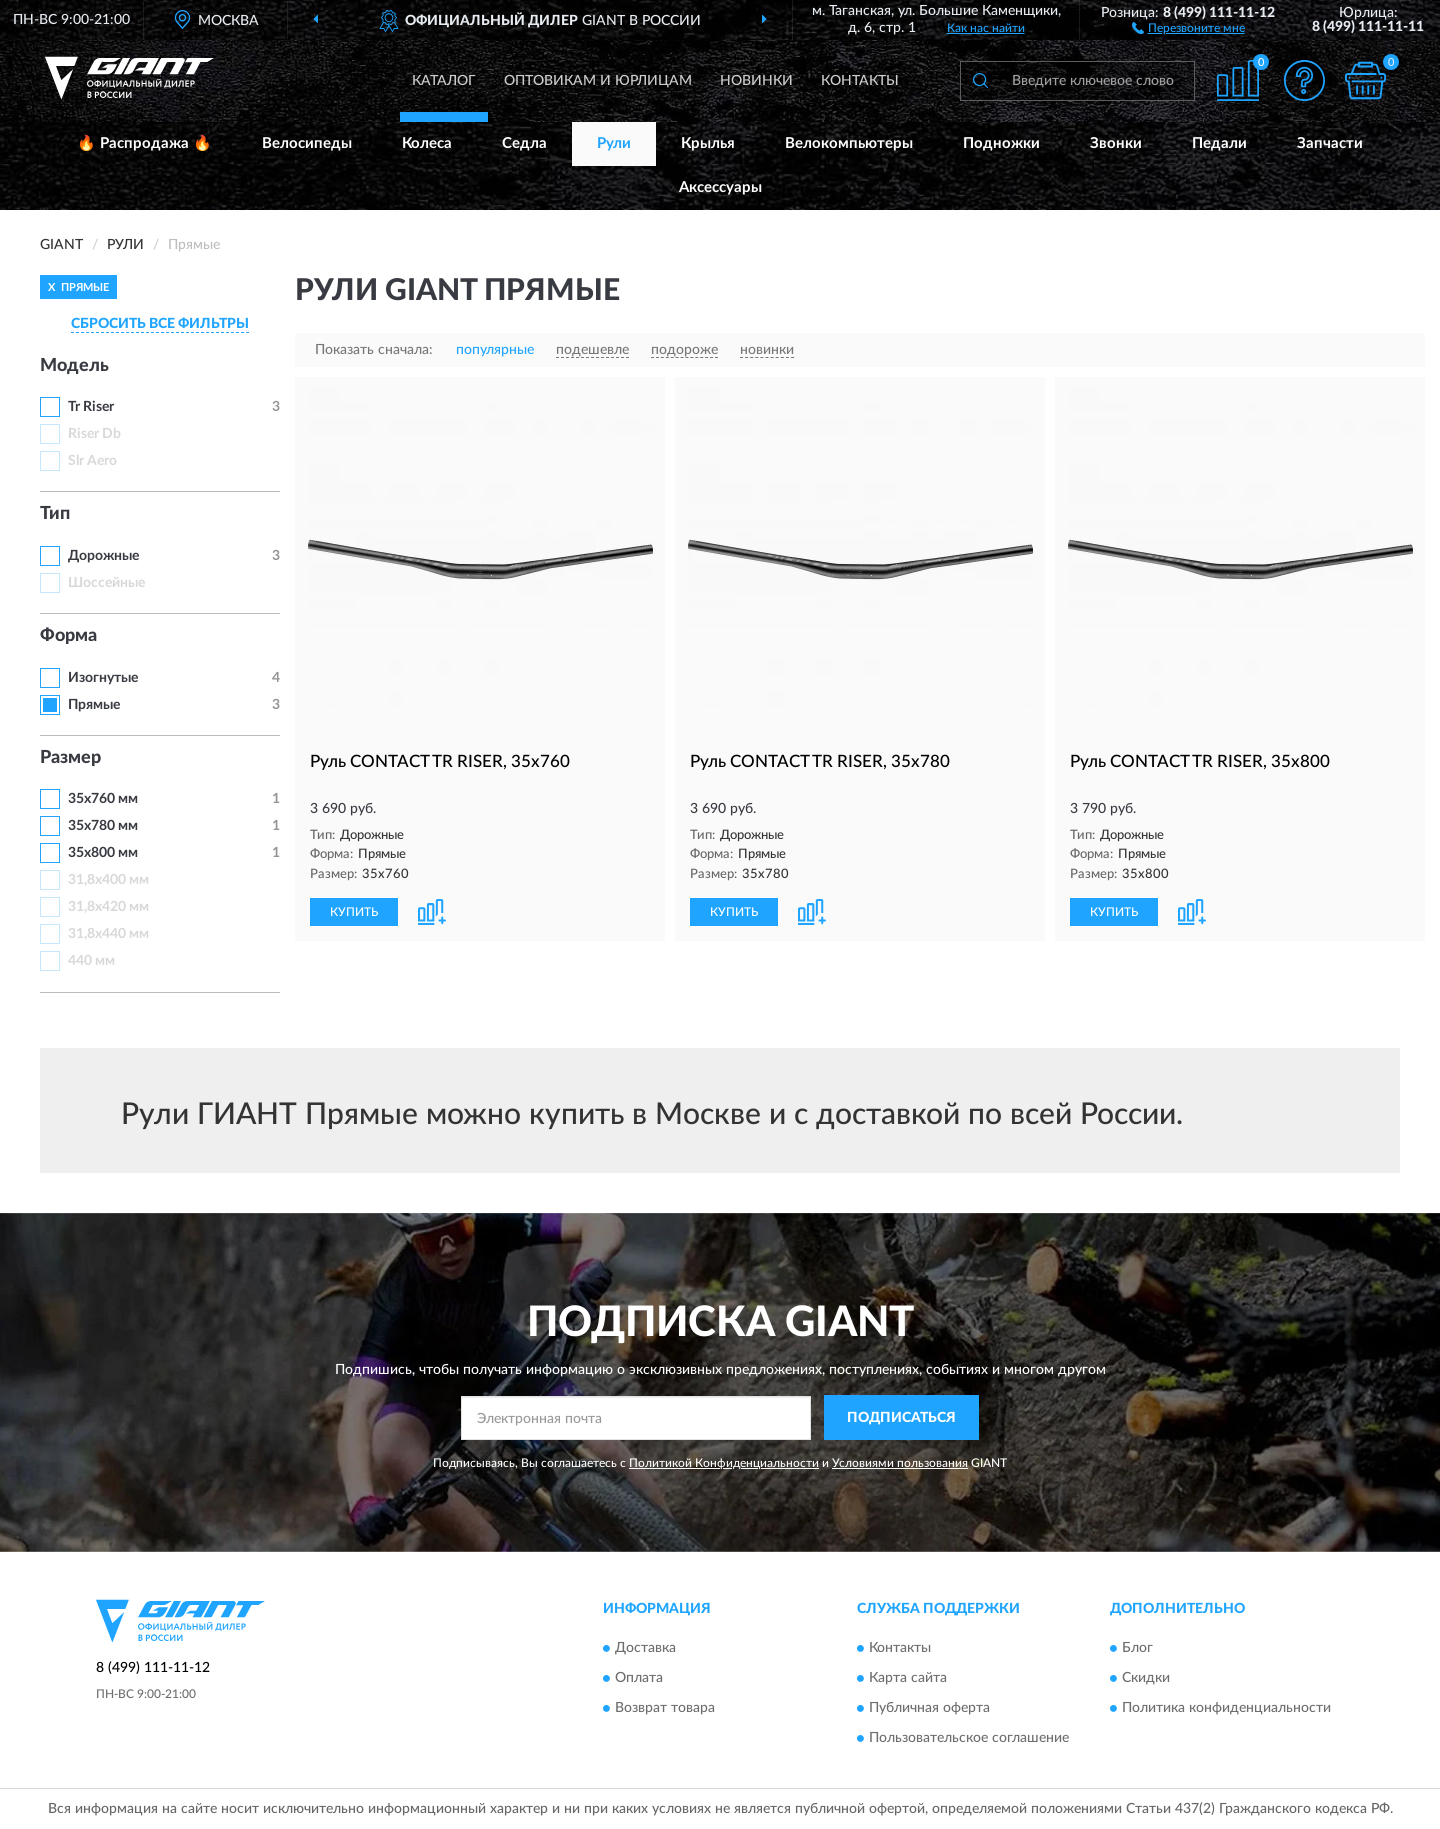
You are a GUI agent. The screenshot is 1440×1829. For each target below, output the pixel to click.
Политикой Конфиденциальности (724, 1463)
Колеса (427, 143)
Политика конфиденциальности (1226, 1708)
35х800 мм (103, 853)
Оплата (639, 1678)
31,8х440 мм (108, 934)
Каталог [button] (444, 81)
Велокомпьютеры (849, 143)
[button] (1188, 27)
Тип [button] (55, 514)
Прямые (94, 705)
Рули (614, 143)
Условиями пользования (900, 1463)
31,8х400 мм (108, 880)
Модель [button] (74, 366)
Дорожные (103, 556)
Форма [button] (68, 636)
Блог (1137, 1648)
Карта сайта (908, 1678)
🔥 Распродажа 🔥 (144, 143)
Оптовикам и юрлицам (598, 81)
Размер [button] (70, 758)
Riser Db (94, 434)
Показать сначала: (374, 350)
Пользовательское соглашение (969, 1738)
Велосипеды (307, 143)
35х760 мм (103, 799)
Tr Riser (91, 407)
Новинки (756, 81)
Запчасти (1330, 143)
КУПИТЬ (354, 912)
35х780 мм (103, 826)
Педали (1219, 143)
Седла (524, 143)
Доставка (645, 1648)
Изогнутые (103, 678)
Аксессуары (720, 187)
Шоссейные (106, 583)
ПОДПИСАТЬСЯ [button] (901, 1418)
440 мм (91, 961)
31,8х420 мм (108, 907)
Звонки (1116, 143)
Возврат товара (665, 1708)
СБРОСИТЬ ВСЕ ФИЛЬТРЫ (160, 324)
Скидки (1146, 1678)
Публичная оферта (929, 1708)
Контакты (860, 81)
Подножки (1001, 143)
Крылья (708, 143)
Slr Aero (92, 461)
